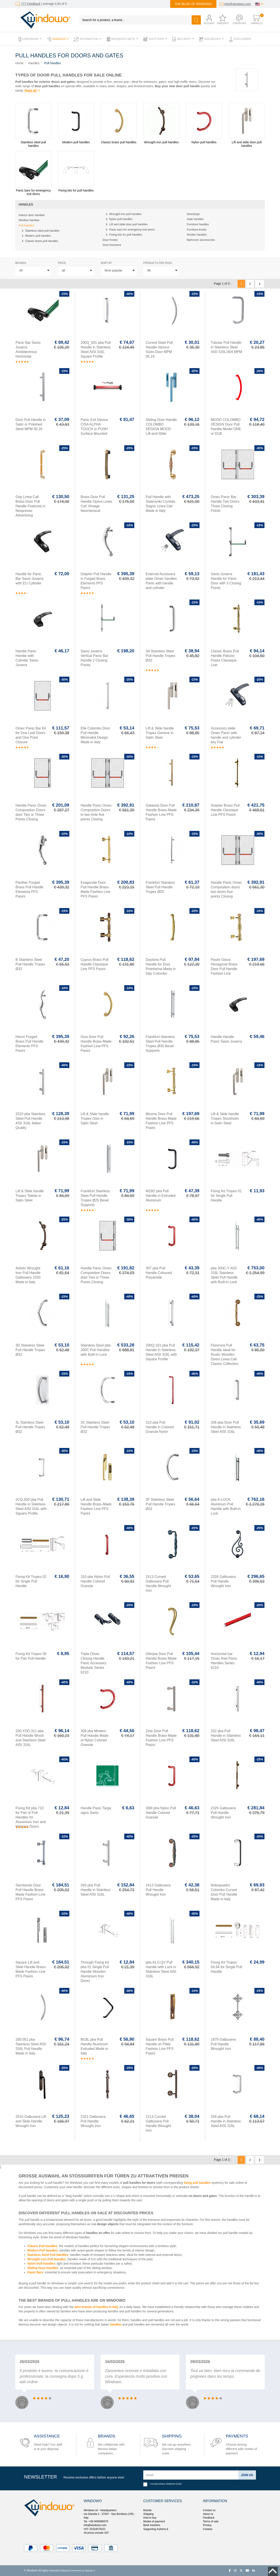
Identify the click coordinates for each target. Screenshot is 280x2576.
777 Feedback (30, 3)
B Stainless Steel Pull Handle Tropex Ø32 (30, 964)
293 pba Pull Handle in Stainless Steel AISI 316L (96, 1889)
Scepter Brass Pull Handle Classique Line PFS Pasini (225, 810)
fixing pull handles (197, 2182)
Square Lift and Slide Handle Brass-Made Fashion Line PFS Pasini (31, 1969)
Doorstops (193, 214)
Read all (32, 90)
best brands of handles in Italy (96, 2307)
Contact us (209, 2510)
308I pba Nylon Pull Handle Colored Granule (161, 1812)
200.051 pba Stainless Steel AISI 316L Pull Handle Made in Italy (31, 2046)
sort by (106, 262)
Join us (247, 2475)
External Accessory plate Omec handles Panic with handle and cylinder (161, 581)
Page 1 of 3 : (223, 283)
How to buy (149, 2517)
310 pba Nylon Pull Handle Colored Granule (95, 1581)
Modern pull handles (38, 235)
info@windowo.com (237, 4)
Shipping (148, 2514)
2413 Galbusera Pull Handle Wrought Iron (158, 1889)
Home (19, 63)
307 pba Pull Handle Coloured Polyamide (159, 1272)
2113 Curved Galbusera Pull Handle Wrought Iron (158, 2123)
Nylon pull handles (120, 219)
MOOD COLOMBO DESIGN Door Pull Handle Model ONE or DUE (226, 426)
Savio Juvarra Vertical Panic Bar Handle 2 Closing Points (94, 658)
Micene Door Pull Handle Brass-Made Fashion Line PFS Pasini (161, 1121)
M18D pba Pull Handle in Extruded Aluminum (160, 1195)
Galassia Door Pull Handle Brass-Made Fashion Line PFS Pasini (161, 812)
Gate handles (195, 219)
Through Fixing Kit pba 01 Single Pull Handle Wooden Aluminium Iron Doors (95, 1971)
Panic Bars (35, 2272)
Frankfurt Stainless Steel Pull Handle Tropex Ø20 (160, 887)
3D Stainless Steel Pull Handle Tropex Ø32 (30, 1349)
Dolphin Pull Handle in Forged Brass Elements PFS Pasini (96, 581)
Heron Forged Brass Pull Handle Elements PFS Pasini (29, 1043)
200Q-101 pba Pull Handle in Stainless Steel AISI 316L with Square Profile (161, 1352)
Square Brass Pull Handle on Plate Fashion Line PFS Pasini (160, 2046)
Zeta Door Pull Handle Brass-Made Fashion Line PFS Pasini (161, 1738)
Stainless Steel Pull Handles (47, 2255)
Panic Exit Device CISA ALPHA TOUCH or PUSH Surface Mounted (94, 426)
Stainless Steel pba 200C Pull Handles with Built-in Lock (96, 1349)
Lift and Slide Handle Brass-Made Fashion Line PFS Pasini (96, 1506)
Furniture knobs (196, 229)
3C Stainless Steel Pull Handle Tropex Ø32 (95, 1427)
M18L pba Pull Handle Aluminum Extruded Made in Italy (94, 2046)
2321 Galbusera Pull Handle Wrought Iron (93, 2121)
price (62, 262)
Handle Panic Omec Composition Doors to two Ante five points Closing (96, 812)
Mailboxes (212, 39)
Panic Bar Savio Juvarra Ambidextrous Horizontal (28, 349)
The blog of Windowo (193, 4)
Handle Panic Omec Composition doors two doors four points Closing (226, 889)
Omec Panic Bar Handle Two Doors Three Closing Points (225, 504)
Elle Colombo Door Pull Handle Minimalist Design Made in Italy (95, 735)
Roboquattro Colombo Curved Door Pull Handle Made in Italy (224, 1892)
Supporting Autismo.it (155, 2529)
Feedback (209, 2517)
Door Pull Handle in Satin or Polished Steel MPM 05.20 (31, 424)
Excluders (240, 39)
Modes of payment (154, 2521)
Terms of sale (211, 2521)
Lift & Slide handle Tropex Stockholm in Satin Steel (225, 1118)
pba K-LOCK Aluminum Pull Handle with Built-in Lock (226, 1506)
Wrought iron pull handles (125, 214)
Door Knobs (110, 239)
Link (179, 2484)
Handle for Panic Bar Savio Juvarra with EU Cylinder (29, 578)
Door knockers (112, 245)
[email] (190, 2475)
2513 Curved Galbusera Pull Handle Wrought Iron (158, 1583)
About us (208, 2514)
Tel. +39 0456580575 (96, 2521)
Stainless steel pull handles (42, 230)
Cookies (207, 2529)
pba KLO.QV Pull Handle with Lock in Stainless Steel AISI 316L (161, 1969)
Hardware (30, 39)
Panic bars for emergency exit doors (132, 229)
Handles (58, 39)
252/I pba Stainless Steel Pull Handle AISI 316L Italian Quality (30, 1121)
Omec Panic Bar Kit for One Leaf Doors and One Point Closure (31, 735)
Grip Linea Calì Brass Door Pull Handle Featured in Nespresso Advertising (30, 506)
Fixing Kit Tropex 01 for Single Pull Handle (226, 1195)
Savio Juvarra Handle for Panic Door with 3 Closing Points (226, 581)
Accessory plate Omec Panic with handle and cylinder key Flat (226, 735)
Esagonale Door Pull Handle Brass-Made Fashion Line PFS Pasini (95, 889)
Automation (88, 39)
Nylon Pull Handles (41, 2263)
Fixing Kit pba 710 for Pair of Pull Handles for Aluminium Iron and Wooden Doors (31, 1817)
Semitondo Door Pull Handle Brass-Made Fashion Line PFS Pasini (30, 1892)
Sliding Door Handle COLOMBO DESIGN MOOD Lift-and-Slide (161, 426)
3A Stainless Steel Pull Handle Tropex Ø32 (160, 655)
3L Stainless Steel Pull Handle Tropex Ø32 (30, 1427)
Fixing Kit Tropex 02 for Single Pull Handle (31, 1581)
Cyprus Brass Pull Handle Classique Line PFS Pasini (94, 964)
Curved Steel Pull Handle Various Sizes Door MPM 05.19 (159, 349)
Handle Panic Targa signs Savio (96, 1810)
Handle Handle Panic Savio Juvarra (226, 1039)
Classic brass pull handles (41, 241)
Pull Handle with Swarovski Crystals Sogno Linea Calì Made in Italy (160, 504)
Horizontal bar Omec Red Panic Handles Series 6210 (224, 1660)
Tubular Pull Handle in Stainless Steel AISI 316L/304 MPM (226, 347)
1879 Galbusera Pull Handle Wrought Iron (223, 2044)
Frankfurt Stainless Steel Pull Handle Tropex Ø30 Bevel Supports (160, 1043)
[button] (207, 20)
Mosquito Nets (122, 39)
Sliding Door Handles (42, 2268)
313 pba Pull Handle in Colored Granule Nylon (160, 1427)
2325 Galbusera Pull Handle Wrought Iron (223, 1812)
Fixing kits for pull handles (125, 234)
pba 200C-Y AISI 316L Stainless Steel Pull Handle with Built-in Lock (224, 1275)
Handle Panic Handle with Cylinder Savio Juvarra (27, 658)
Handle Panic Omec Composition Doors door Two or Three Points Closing (31, 812)
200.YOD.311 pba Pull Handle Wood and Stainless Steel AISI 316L (31, 1738)
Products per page (157, 262)
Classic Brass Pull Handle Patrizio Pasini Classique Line (225, 658)
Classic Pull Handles (42, 2246)
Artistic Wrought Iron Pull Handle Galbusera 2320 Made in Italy (28, 1275)
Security (183, 39)
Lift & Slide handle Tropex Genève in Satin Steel (160, 732)
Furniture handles (198, 224)
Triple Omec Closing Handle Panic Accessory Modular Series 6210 (93, 1663)
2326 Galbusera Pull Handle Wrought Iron (223, 1581)
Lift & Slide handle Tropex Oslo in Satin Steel (95, 1118)
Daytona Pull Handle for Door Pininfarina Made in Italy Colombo (161, 966)
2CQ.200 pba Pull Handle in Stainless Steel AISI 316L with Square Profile (31, 1506)
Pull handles (52, 63)
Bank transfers (151, 2525)
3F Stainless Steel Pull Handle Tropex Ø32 (160, 1504)
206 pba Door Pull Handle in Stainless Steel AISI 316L (226, 1427)
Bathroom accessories (201, 239)
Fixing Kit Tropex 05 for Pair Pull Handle (31, 1656)
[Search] (196, 20)
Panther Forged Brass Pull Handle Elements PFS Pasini (29, 889)
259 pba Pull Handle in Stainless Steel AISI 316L (226, 2121)
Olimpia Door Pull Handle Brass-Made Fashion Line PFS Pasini (161, 1660)
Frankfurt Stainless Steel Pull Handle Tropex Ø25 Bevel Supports (95, 1198)
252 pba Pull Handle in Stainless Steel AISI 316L (226, 1735)
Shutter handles (197, 234)
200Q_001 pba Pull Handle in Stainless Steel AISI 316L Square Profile (96, 349)
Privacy (207, 2525)
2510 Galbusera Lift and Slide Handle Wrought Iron (31, 2121)
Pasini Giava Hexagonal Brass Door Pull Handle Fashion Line (224, 966)
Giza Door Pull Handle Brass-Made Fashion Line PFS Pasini (96, 1043)
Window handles (29, 220)
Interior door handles (32, 215)
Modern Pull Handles (42, 2250)
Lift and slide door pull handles (128, 224)
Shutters (155, 39)
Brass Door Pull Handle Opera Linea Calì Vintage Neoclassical (96, 504)
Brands (20, 262)
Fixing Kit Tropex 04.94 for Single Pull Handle (226, 1966)
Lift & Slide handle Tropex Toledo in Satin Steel (30, 1195)
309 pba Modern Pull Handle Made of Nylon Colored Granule (94, 1738)
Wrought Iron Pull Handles (46, 2259)
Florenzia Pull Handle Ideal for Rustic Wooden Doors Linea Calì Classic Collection (224, 1354)
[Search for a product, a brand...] (135, 20)
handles (115, 2324)
